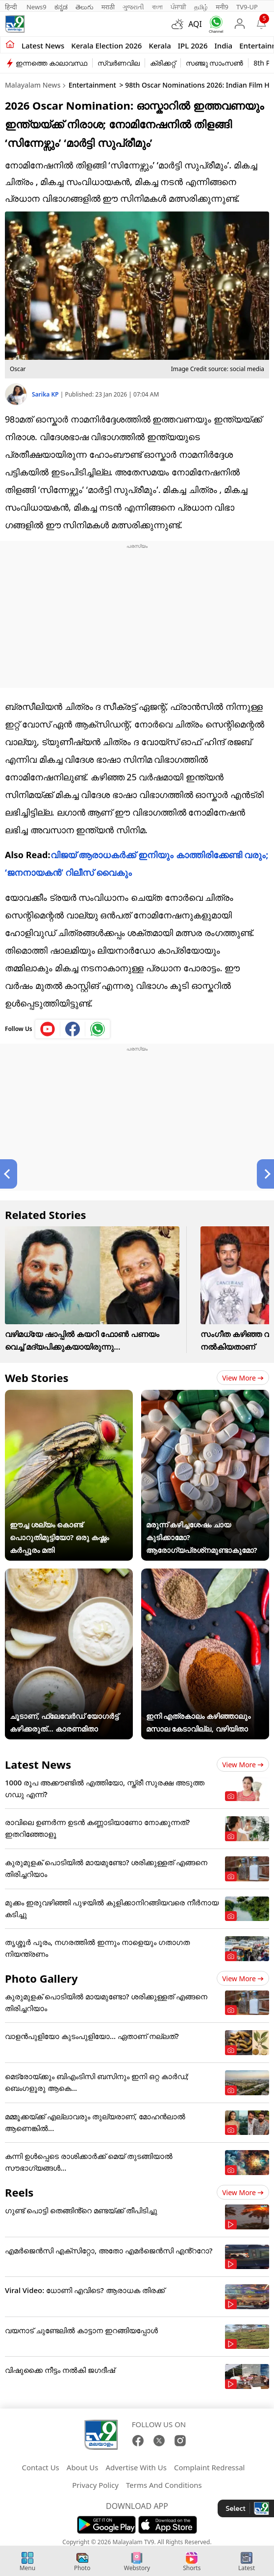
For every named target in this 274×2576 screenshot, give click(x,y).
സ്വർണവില (119, 63)
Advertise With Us (135, 2467)
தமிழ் (201, 6)
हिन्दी (12, 6)
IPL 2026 (193, 45)
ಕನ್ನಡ (61, 6)
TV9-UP (247, 6)
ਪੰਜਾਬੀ (178, 6)
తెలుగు (84, 6)
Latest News (38, 1764)
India (224, 45)
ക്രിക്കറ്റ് (162, 63)
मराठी (108, 6)
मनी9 (222, 6)
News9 (36, 6)
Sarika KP (46, 394)
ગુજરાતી (133, 6)
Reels (19, 2192)
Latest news (43, 45)
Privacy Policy (95, 2485)
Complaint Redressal (209, 2467)
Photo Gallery (41, 1978)
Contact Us (40, 2467)
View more (243, 1377)
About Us (83, 2467)
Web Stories (37, 1377)
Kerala (160, 45)
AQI (195, 24)
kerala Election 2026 (106, 45)
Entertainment (92, 85)
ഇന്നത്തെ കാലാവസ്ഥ (51, 63)
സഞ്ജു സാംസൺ (215, 63)
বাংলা (157, 6)
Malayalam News (32, 85)
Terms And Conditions (164, 2485)
